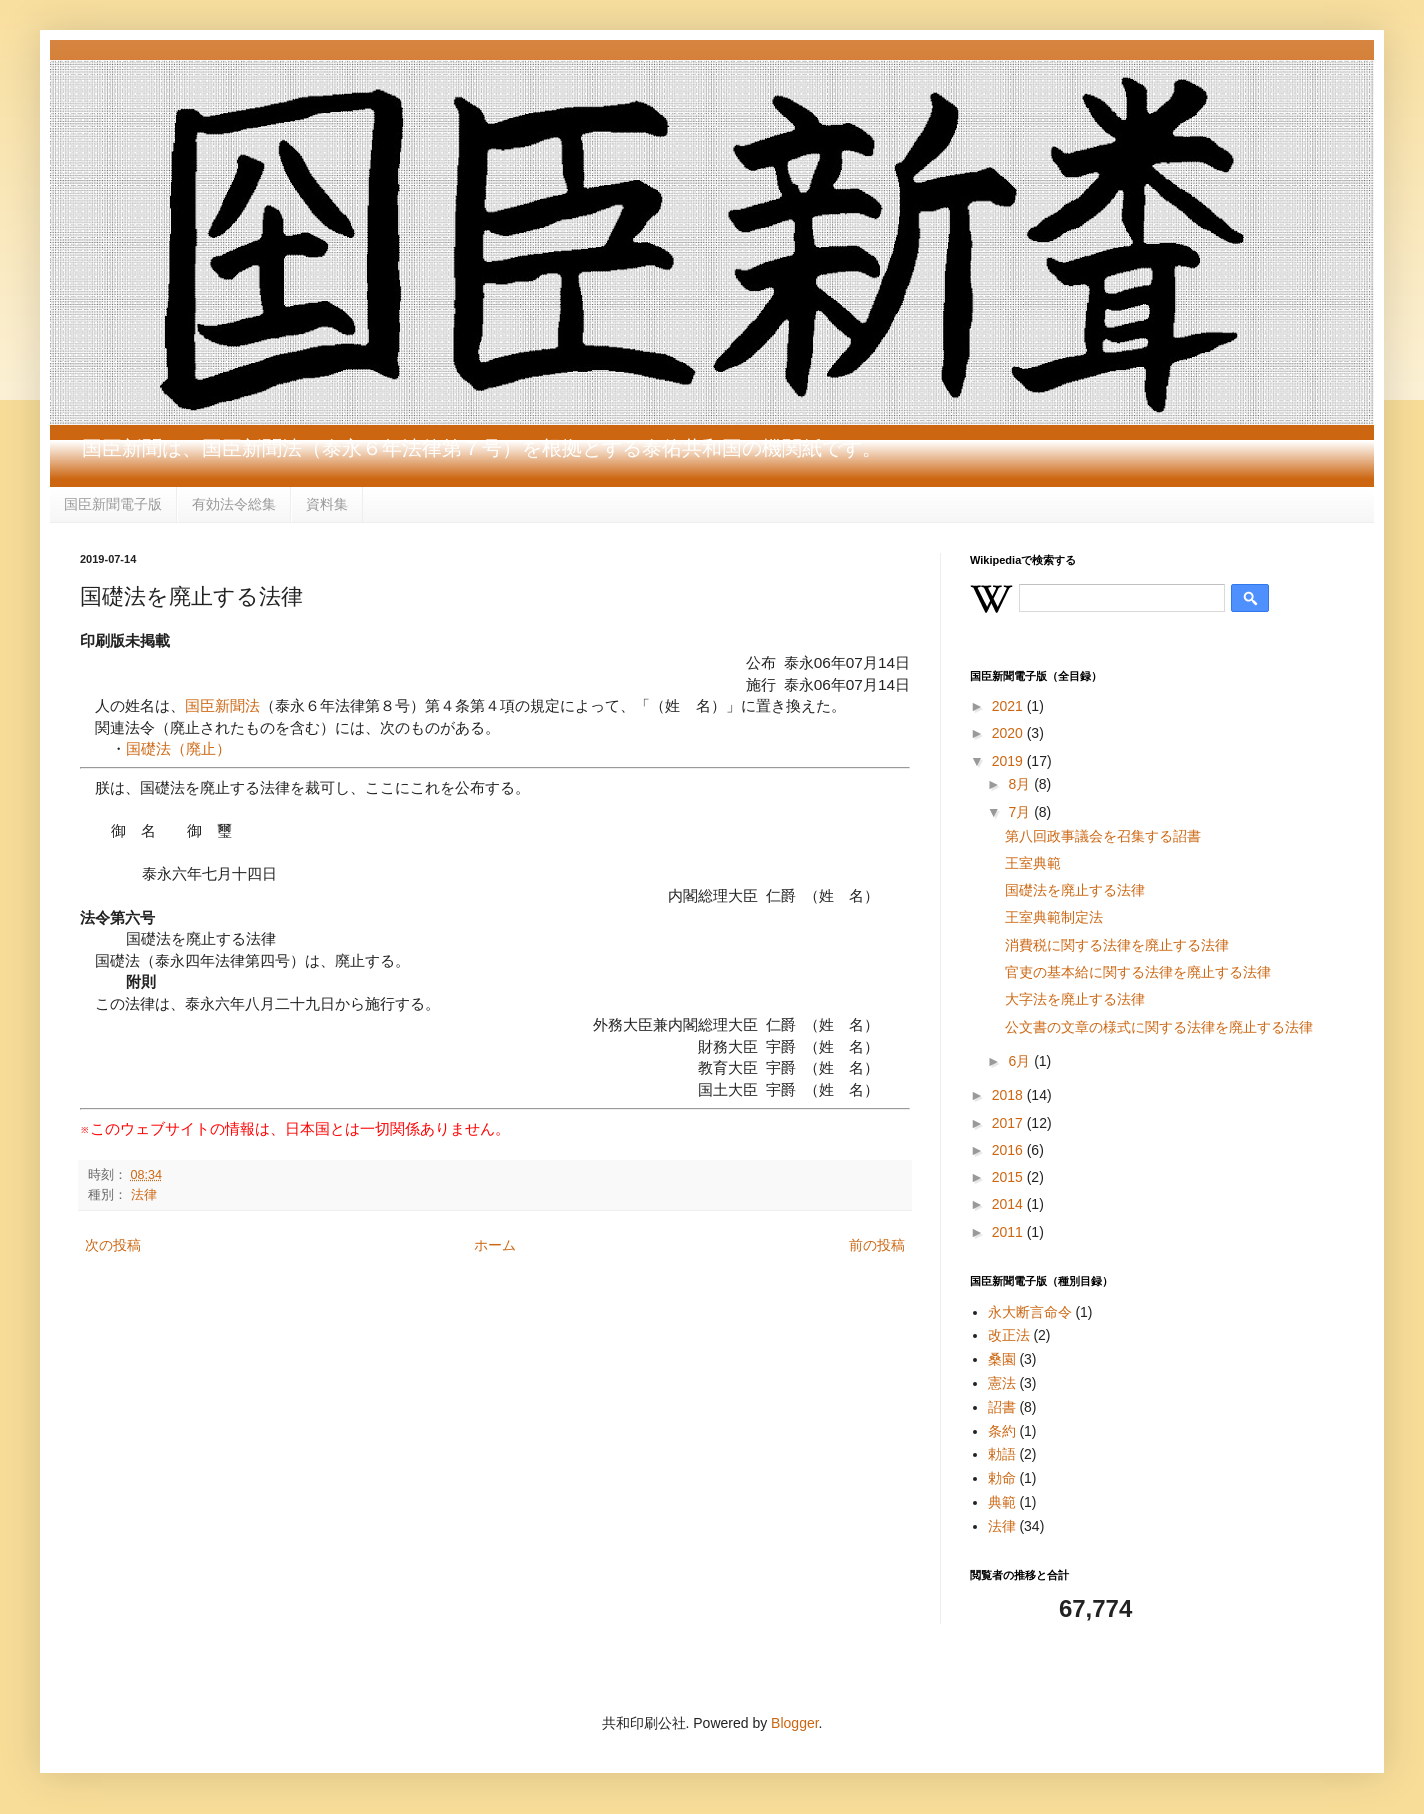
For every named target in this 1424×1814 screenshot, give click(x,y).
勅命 (1002, 1478)
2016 (1009, 1150)
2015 (1009, 1177)
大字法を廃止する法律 (1075, 999)
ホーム (495, 1245)
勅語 (1002, 1454)
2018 (1009, 1095)
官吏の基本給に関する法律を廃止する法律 (1138, 972)
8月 (1021, 784)
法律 (144, 1195)
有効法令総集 (234, 504)
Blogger (794, 1723)
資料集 (327, 504)
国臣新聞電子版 (113, 504)
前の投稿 (877, 1245)
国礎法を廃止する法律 (1075, 890)
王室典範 (1033, 863)
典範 (1002, 1502)
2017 (1009, 1123)
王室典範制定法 (1054, 917)
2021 (1009, 706)
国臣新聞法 (222, 705)
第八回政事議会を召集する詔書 (1103, 836)
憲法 (1002, 1383)
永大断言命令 (1030, 1312)
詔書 (1002, 1407)
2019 (1009, 761)
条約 (1002, 1431)
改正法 (1009, 1335)
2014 (1009, 1204)
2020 (1009, 733)
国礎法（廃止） (178, 748)
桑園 (1002, 1359)
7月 (1021, 812)
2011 (1009, 1232)
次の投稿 (113, 1245)
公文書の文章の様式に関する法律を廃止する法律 (1159, 1027)
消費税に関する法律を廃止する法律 (1117, 945)
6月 (1021, 1061)
